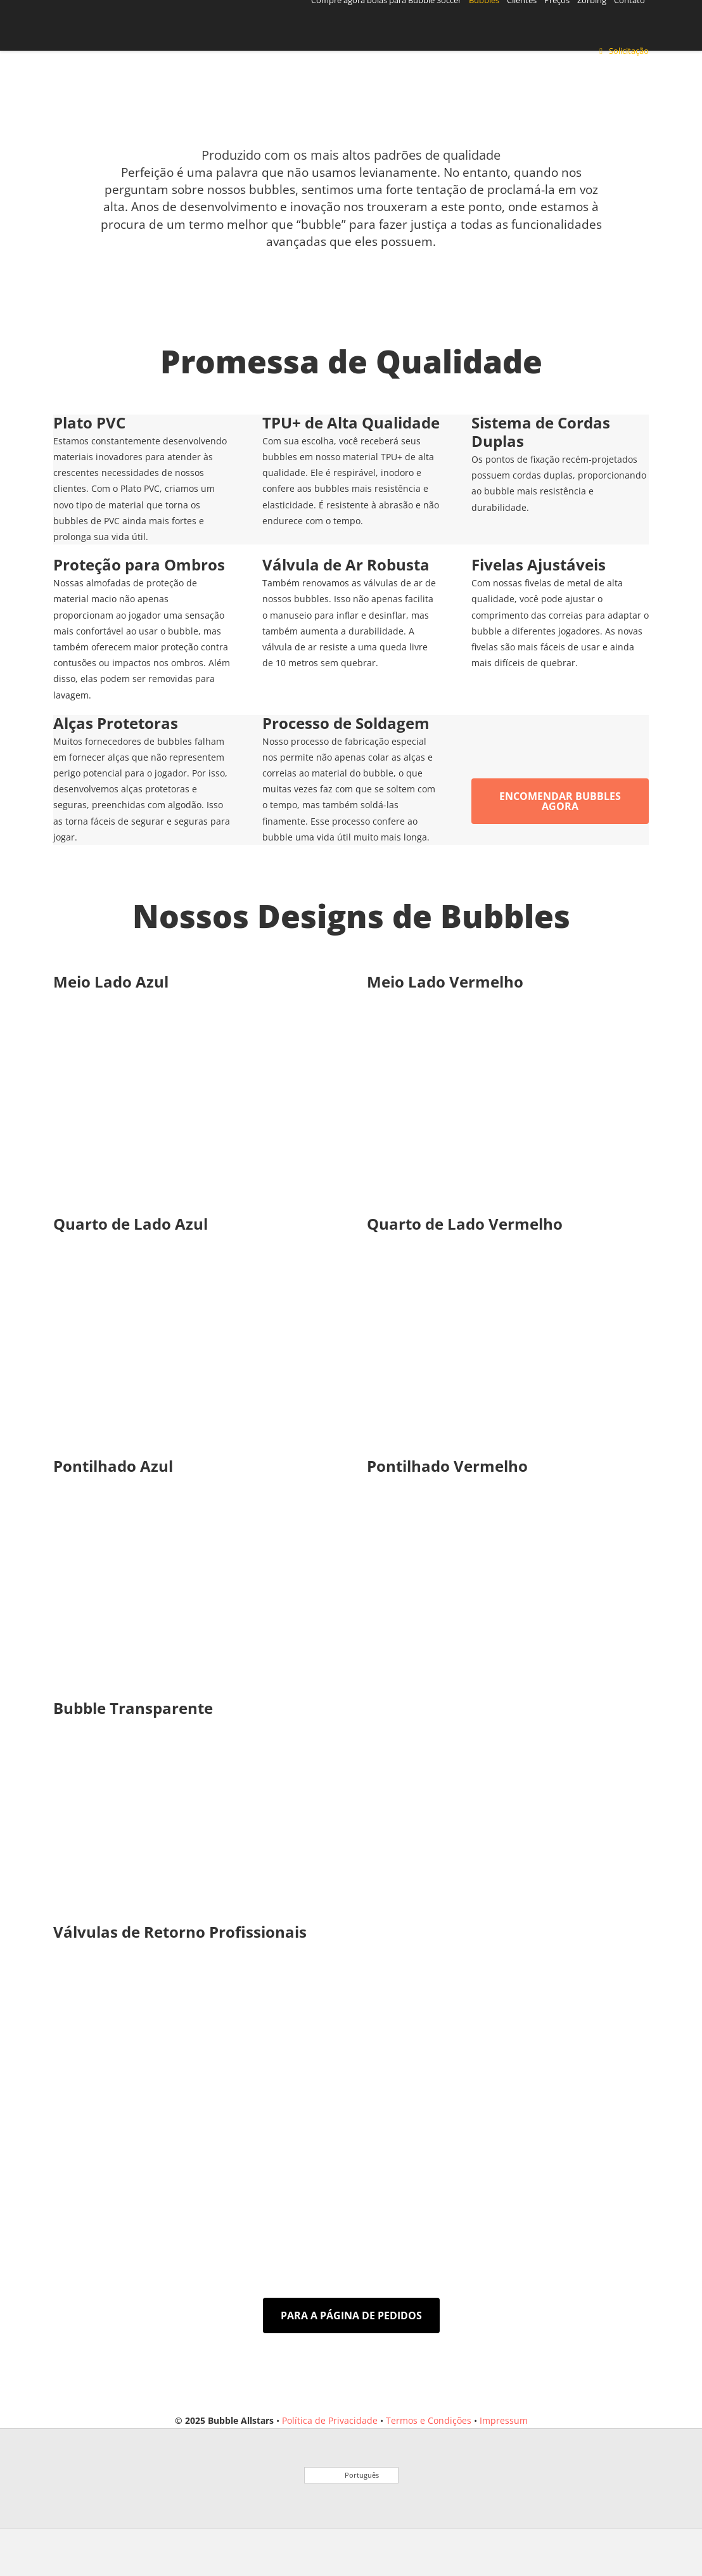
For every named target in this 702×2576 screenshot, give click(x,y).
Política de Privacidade (330, 2420)
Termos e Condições (428, 2420)
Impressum (504, 2420)
